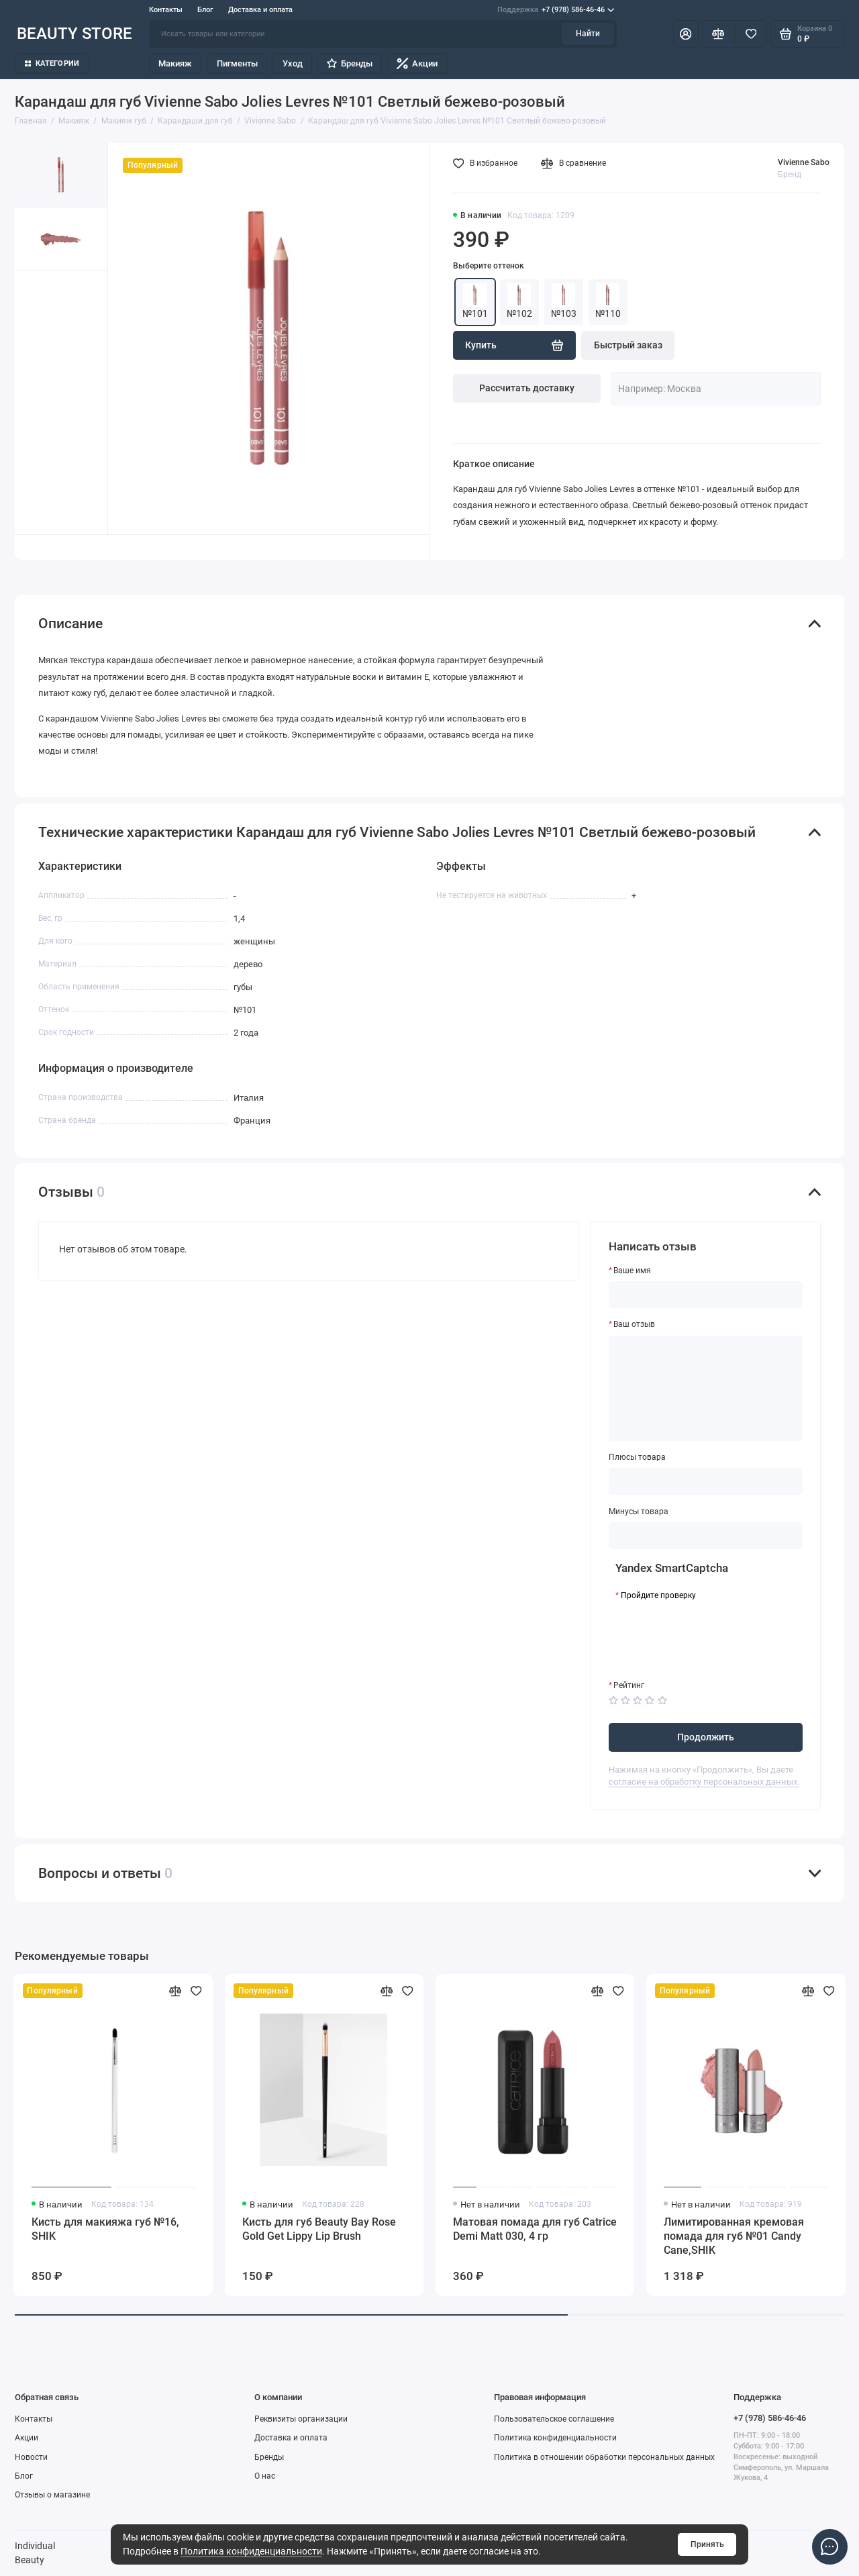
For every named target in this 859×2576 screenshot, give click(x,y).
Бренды (349, 63)
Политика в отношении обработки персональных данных (604, 2457)
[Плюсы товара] (706, 1481)
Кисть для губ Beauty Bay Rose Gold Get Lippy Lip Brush (319, 2229)
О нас (264, 2476)
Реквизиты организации (301, 2419)
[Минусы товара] (706, 1535)
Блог (205, 9)
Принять (707, 2544)
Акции (417, 63)
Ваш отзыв (634, 1324)
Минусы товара (638, 1511)
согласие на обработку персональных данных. (704, 1782)
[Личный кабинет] (686, 33)
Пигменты (237, 63)
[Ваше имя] (706, 1294)
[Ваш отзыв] (706, 1388)
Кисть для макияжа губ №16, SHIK (105, 2229)
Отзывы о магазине (52, 2494)
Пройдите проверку (658, 1595)
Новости (31, 2457)
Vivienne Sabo (803, 162)
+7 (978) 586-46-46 (555, 10)
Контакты (166, 9)
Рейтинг (628, 1685)
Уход (293, 63)
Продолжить (705, 1737)
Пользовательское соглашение (554, 2419)
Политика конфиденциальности (251, 2551)
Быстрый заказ (628, 345)
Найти (588, 33)
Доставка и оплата (260, 9)
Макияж (175, 63)
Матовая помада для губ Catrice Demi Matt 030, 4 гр (535, 2229)
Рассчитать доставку (526, 388)
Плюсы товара (637, 1457)
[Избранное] (750, 33)
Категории (52, 63)
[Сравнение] (718, 33)
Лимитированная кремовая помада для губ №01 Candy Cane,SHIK (734, 2236)
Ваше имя (632, 1270)
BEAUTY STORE (74, 33)
